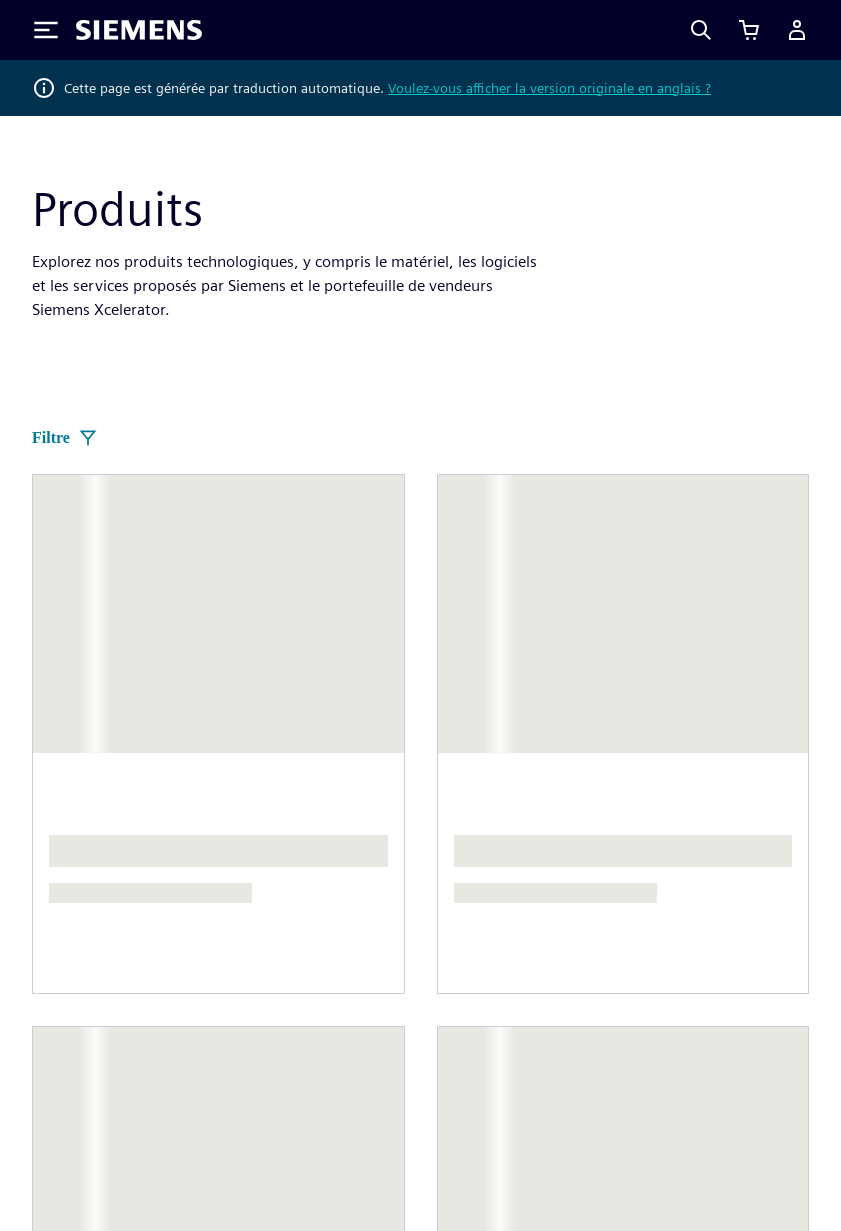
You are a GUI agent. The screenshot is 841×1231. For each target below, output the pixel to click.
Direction (64, 873)
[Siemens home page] (95, 677)
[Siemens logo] (139, 30)
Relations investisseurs (305, 897)
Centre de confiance (227, 1174)
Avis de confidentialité (338, 1110)
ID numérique (79, 1174)
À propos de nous (93, 833)
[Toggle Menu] (46, 30)
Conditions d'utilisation (718, 1110)
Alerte (348, 1174)
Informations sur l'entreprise (131, 1110)
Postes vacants (666, 897)
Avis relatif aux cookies (526, 1110)
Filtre (65, 438)
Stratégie (257, 937)
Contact (448, 833)
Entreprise (261, 857)
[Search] (701, 30)
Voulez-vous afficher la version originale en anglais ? (549, 88)
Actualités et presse (100, 913)
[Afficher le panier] (749, 30)
